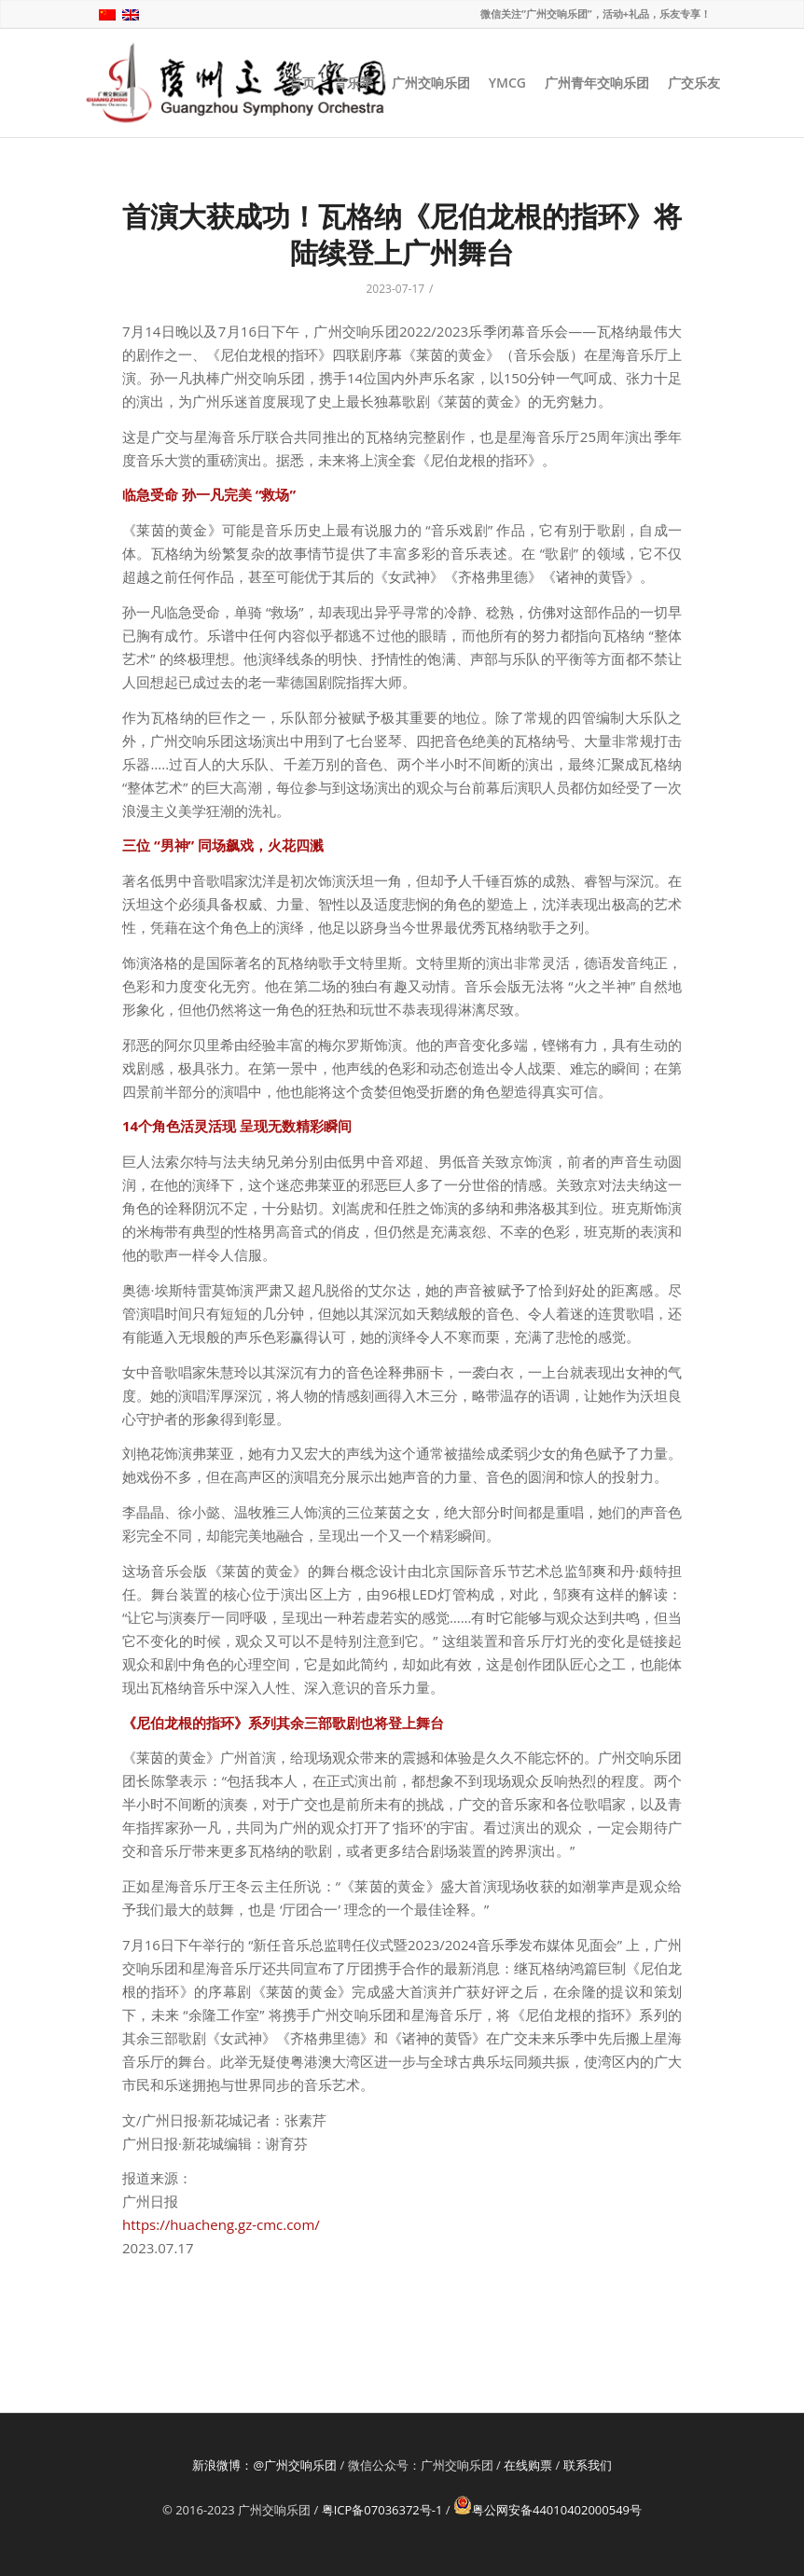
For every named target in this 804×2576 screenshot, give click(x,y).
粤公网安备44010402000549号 (547, 2509)
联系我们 (587, 2465)
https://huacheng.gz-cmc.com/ (221, 2224)
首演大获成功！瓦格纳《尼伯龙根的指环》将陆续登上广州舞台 (402, 234)
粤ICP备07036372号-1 (382, 2509)
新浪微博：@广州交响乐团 (264, 2465)
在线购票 (528, 2465)
